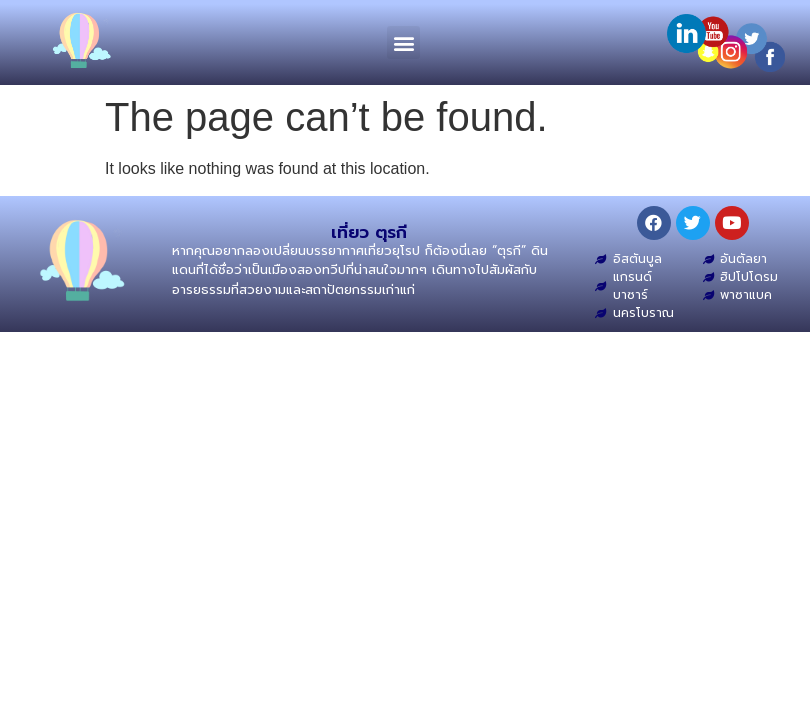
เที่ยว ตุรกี (369, 232)
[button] (403, 42)
